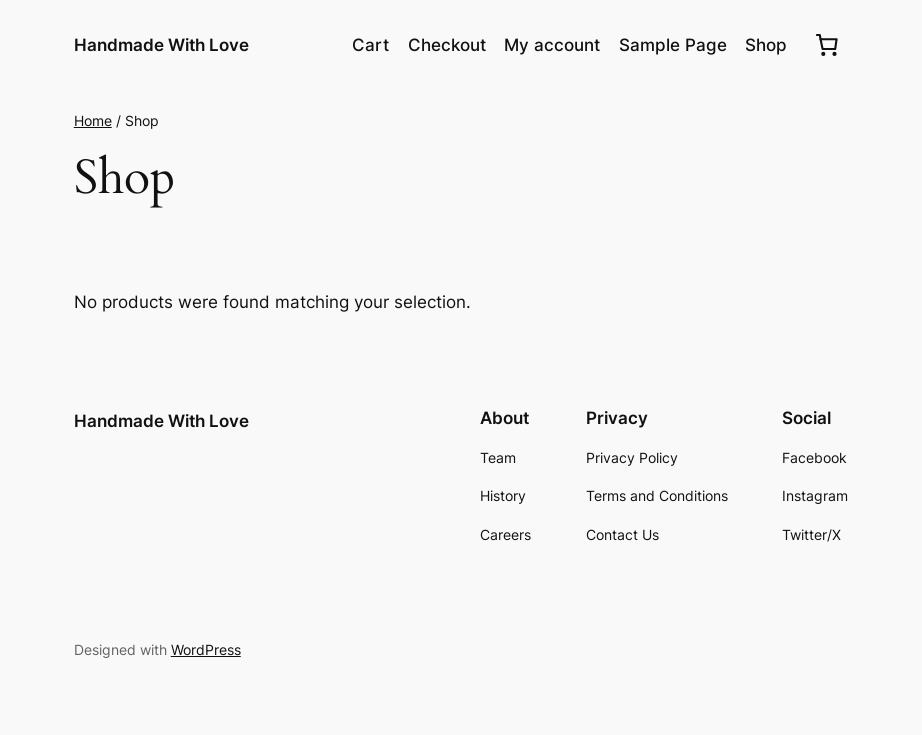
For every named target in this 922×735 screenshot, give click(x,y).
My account (552, 45)
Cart (370, 45)
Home (93, 120)
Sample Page (673, 45)
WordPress (206, 649)
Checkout (447, 45)
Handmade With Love (161, 44)
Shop (766, 45)
